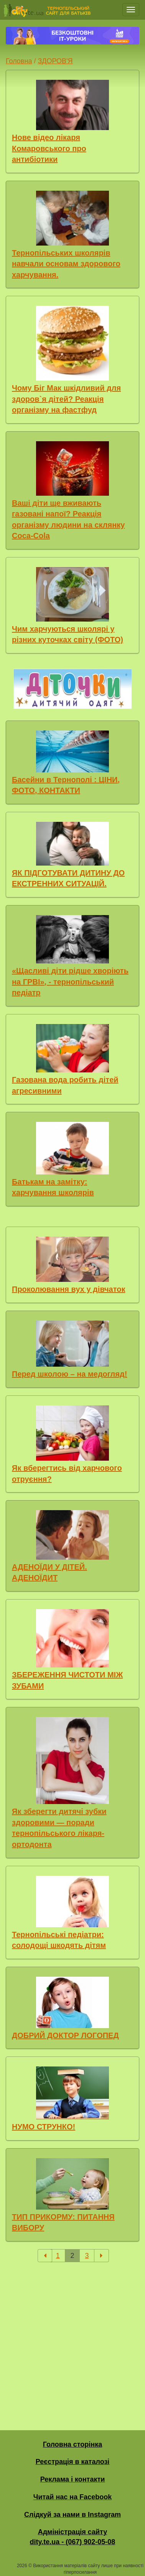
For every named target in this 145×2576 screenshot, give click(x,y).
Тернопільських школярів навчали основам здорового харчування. (66, 264)
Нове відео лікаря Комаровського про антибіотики (49, 148)
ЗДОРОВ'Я (55, 61)
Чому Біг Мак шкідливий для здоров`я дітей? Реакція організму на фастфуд (66, 399)
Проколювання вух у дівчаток (68, 1289)
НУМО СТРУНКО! (43, 2126)
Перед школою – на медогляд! (69, 1374)
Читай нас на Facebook (72, 2497)
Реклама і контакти (72, 2479)
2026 (22, 2565)
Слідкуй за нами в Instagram (72, 2514)
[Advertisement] (72, 2340)
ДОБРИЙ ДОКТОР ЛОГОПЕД (65, 2035)
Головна (19, 61)
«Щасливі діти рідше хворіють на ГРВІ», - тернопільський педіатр (70, 981)
